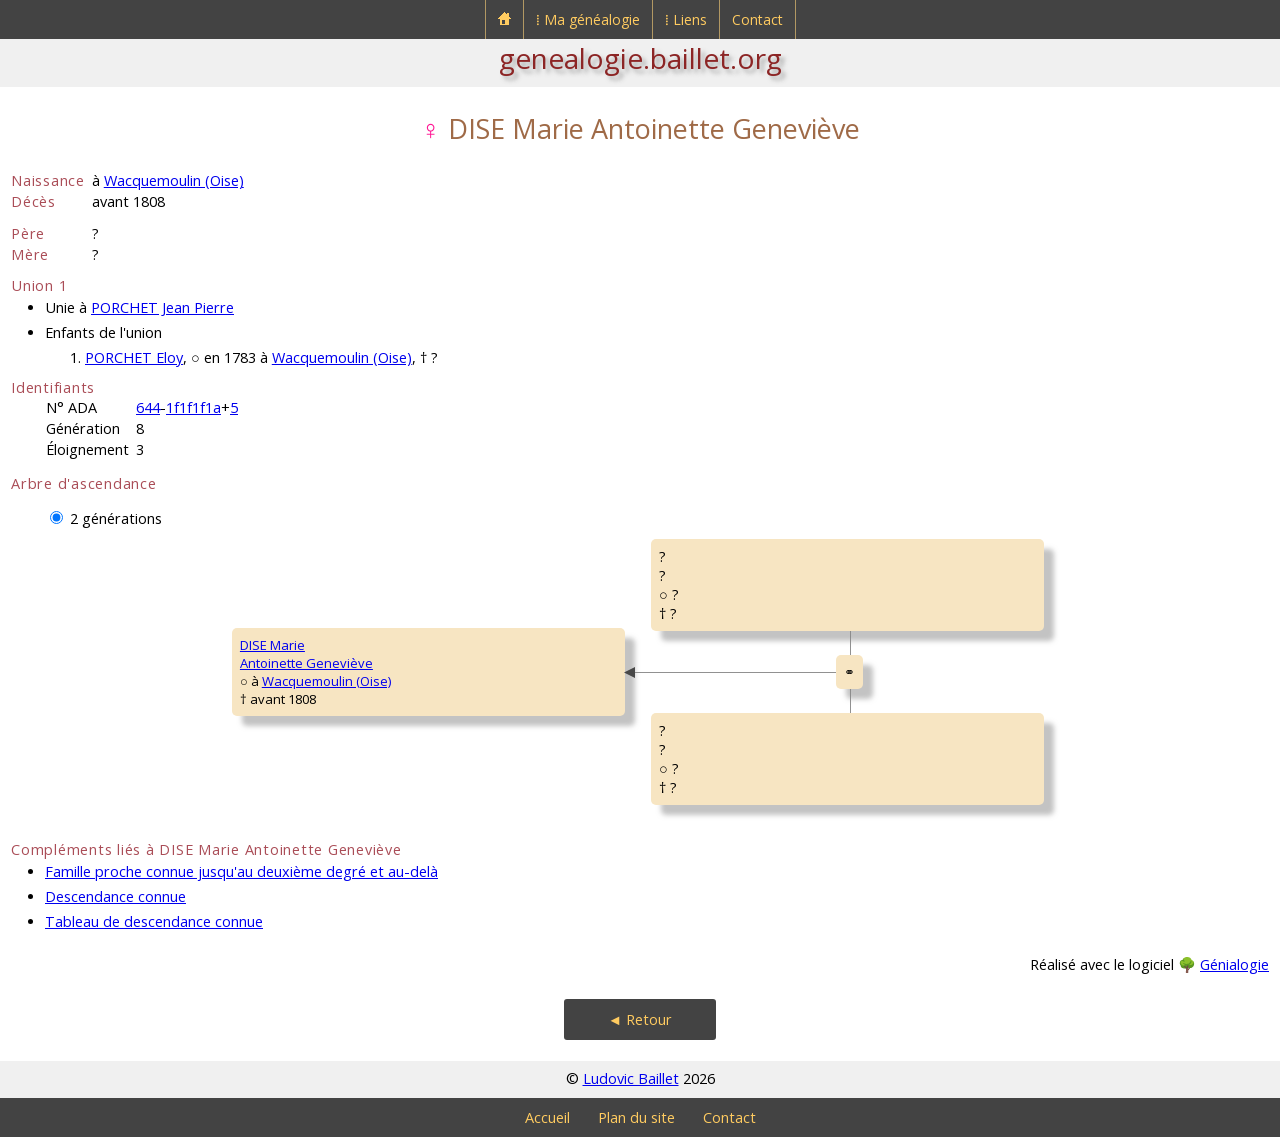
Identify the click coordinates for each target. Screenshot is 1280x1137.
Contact (757, 19)
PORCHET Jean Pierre (162, 307)
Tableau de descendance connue (154, 921)
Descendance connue (115, 896)
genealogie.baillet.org (640, 58)
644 (148, 407)
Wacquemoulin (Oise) (174, 180)
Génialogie (1234, 964)
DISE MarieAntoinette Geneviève (306, 654)
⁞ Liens (686, 19)
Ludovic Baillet (631, 1078)
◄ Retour (640, 1019)
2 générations (116, 518)
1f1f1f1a (193, 407)
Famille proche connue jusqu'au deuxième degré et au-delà (241, 871)
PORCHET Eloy (134, 357)
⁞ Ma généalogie (588, 19)
